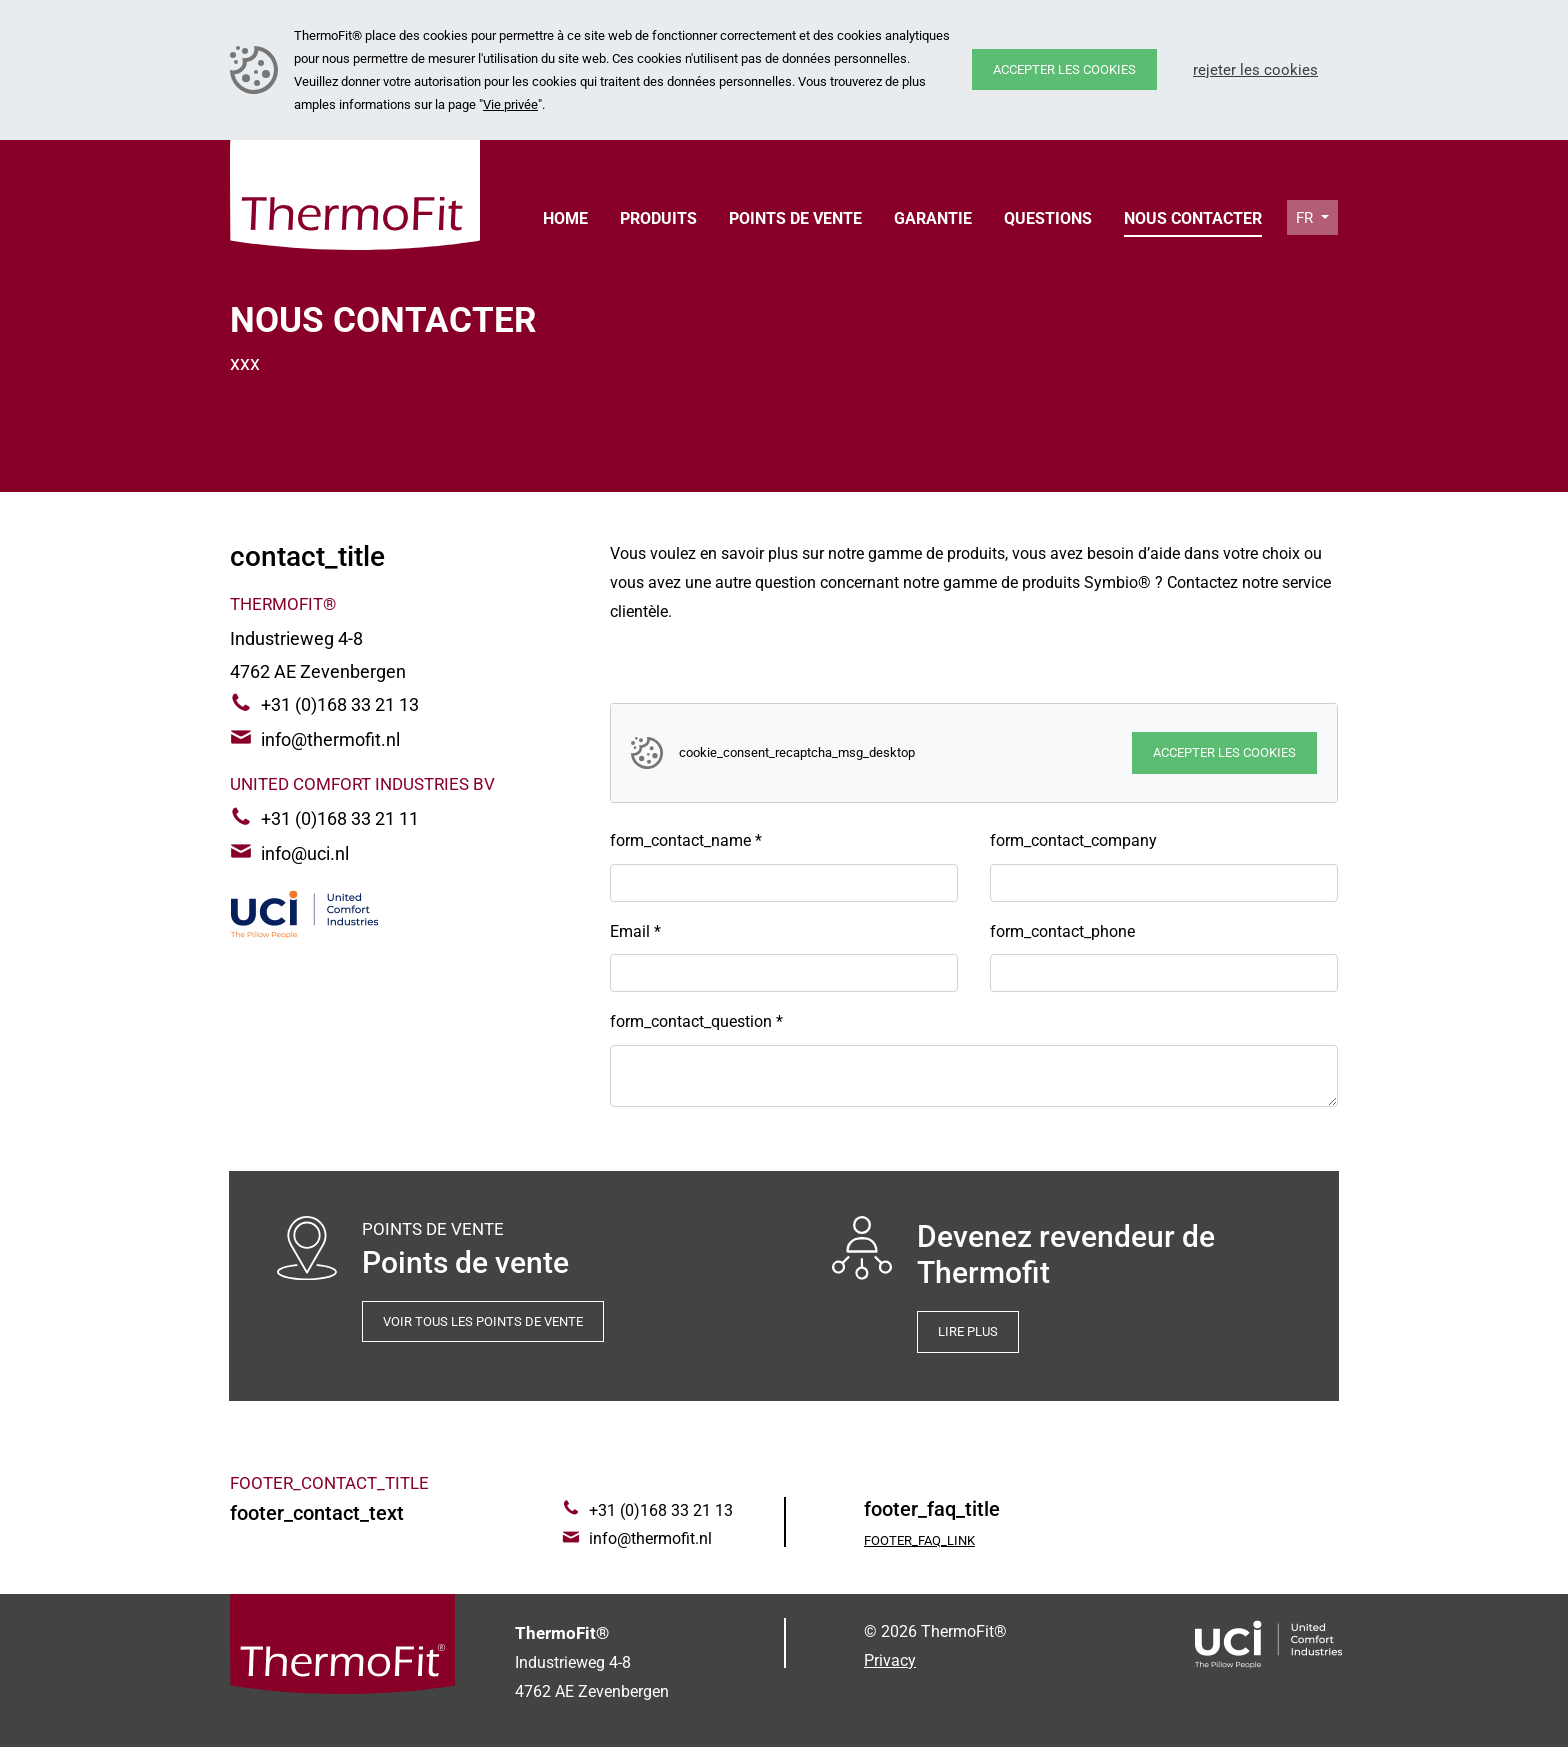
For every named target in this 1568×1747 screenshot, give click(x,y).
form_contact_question (696, 1021)
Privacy (890, 1660)
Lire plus (968, 1331)
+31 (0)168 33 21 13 (340, 704)
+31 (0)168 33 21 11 (340, 818)
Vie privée (510, 104)
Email (635, 931)
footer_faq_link (919, 1540)
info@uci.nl (305, 853)
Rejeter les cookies (1255, 70)
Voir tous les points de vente (483, 1321)
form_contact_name (686, 840)
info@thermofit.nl (330, 739)
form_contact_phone (1062, 931)
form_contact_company (1073, 840)
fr (1306, 218)
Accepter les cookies (1064, 69)
